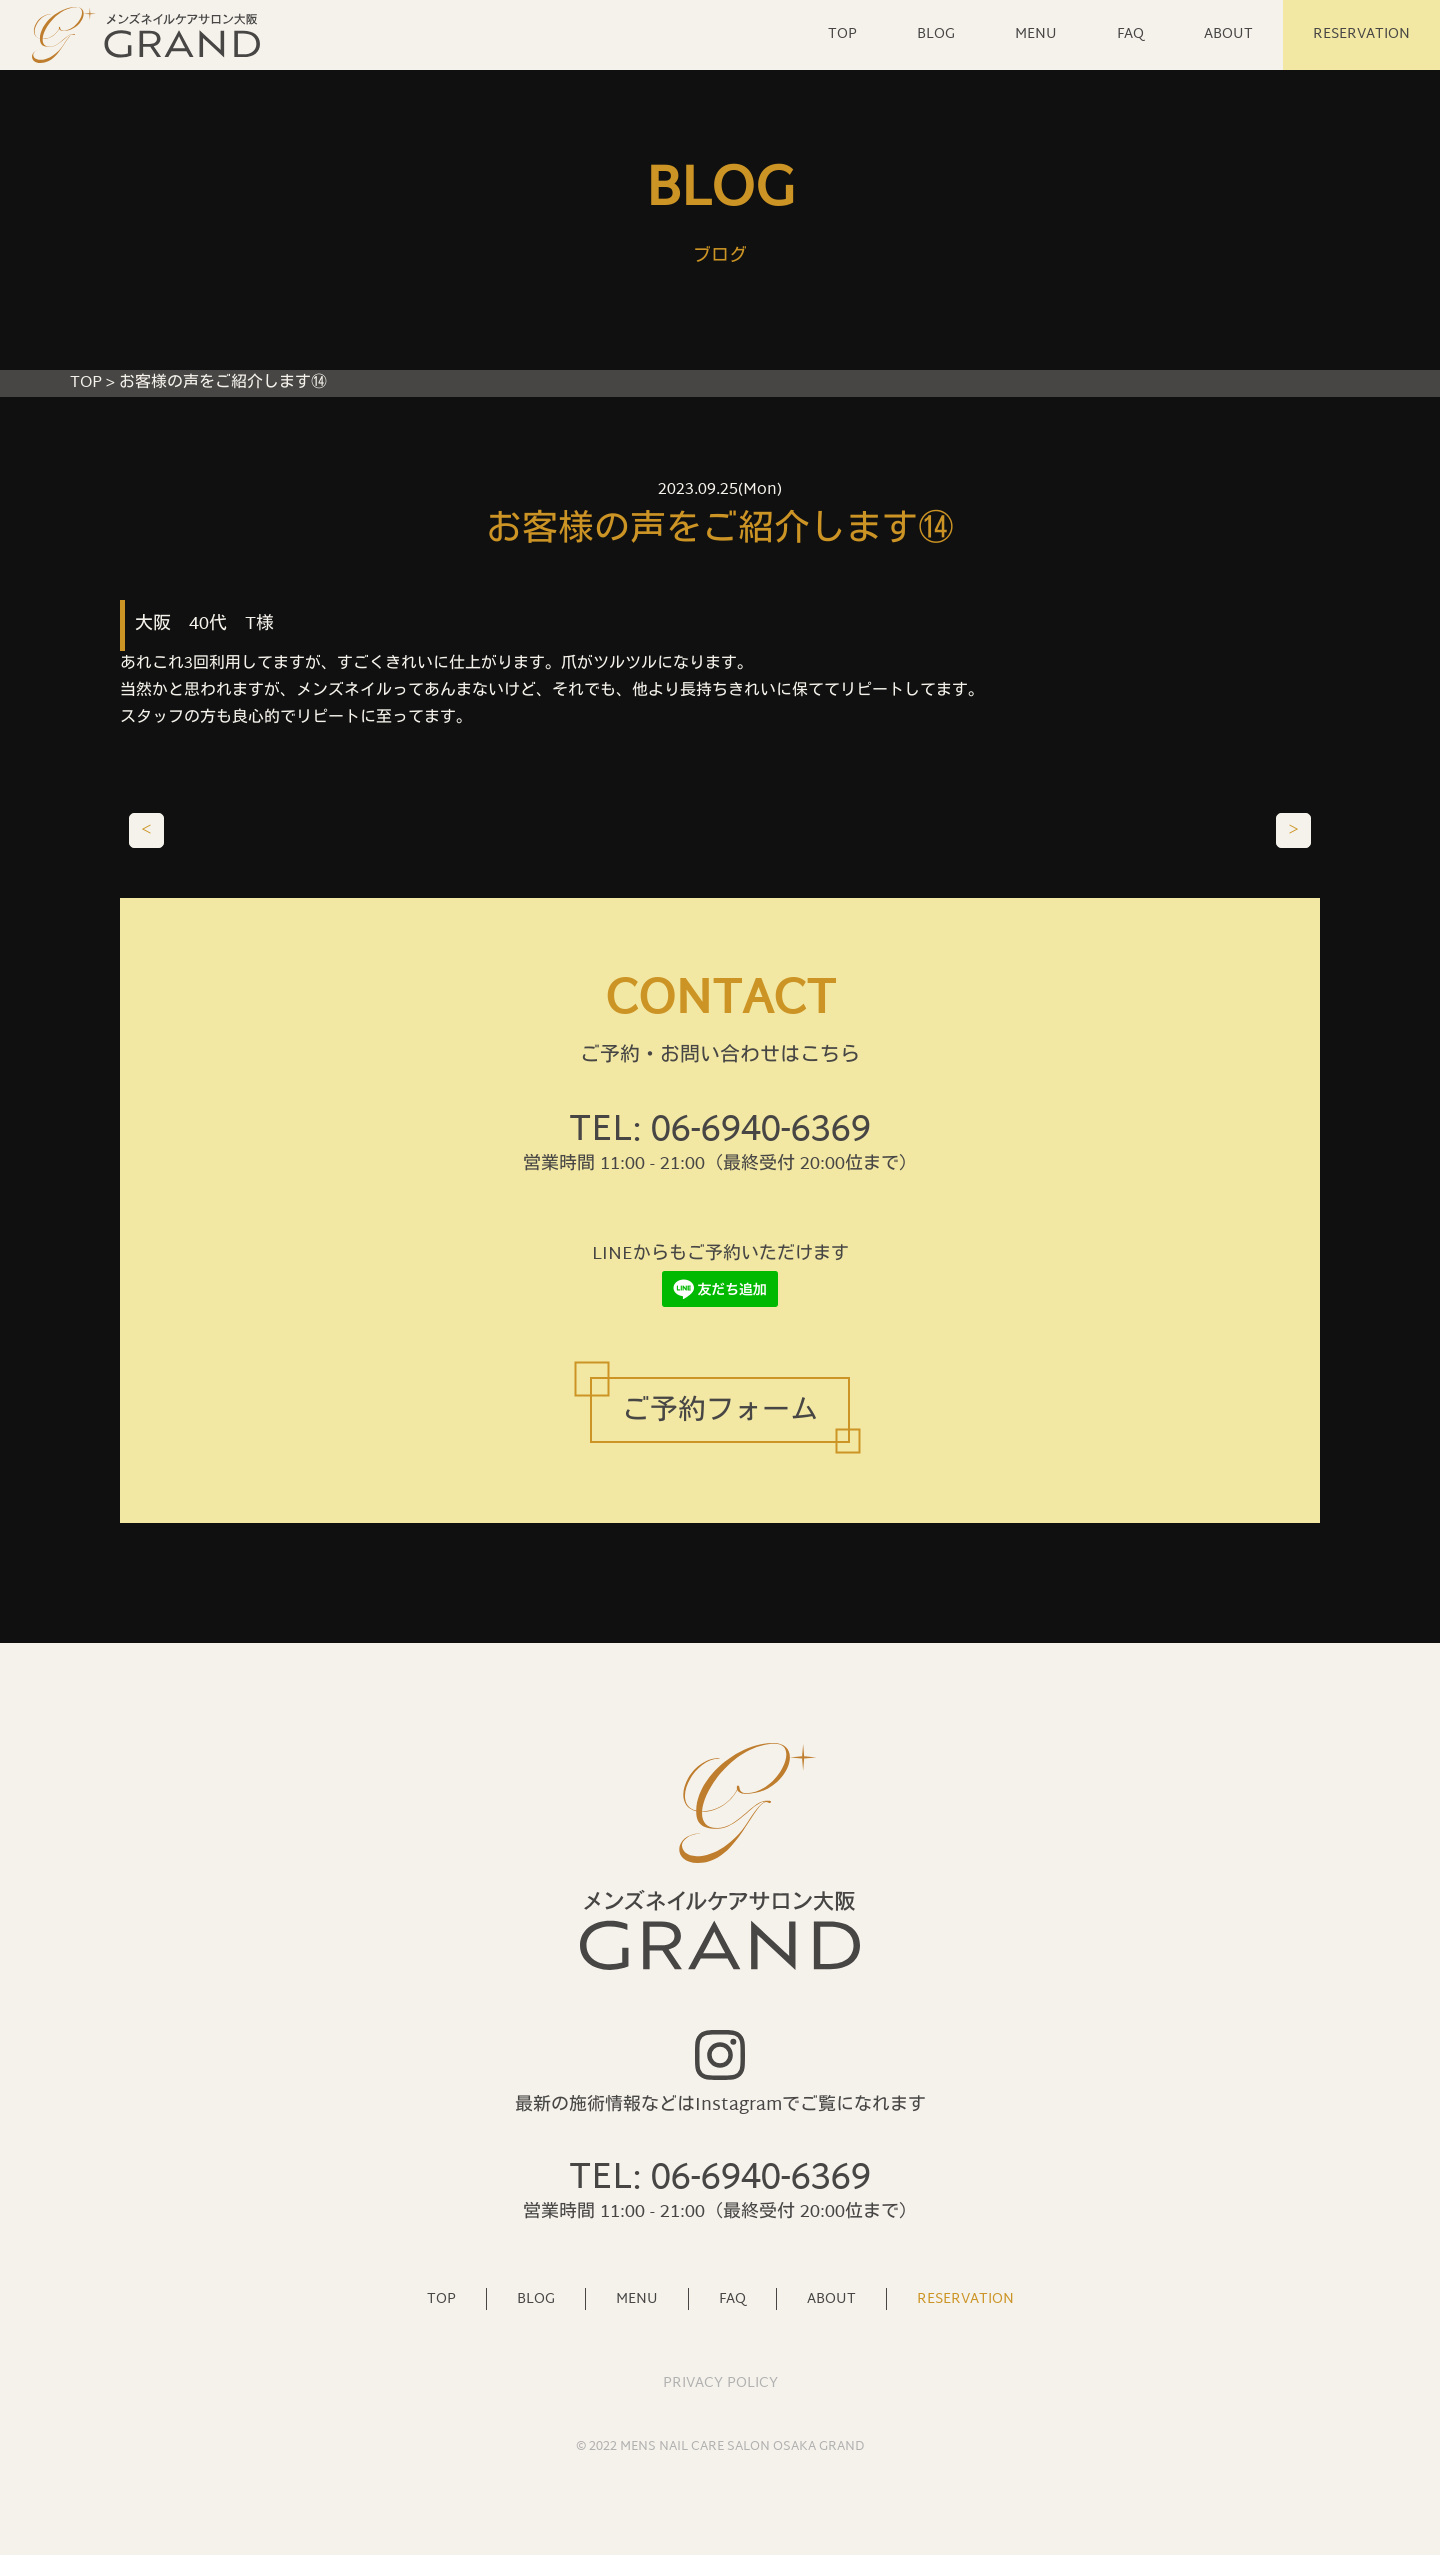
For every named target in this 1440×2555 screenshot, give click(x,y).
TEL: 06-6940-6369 (720, 1131)
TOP (842, 34)
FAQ (1130, 34)
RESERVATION (1361, 34)
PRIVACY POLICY (720, 2383)
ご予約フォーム (720, 1412)
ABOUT (1228, 34)
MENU (1036, 34)
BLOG (936, 34)
